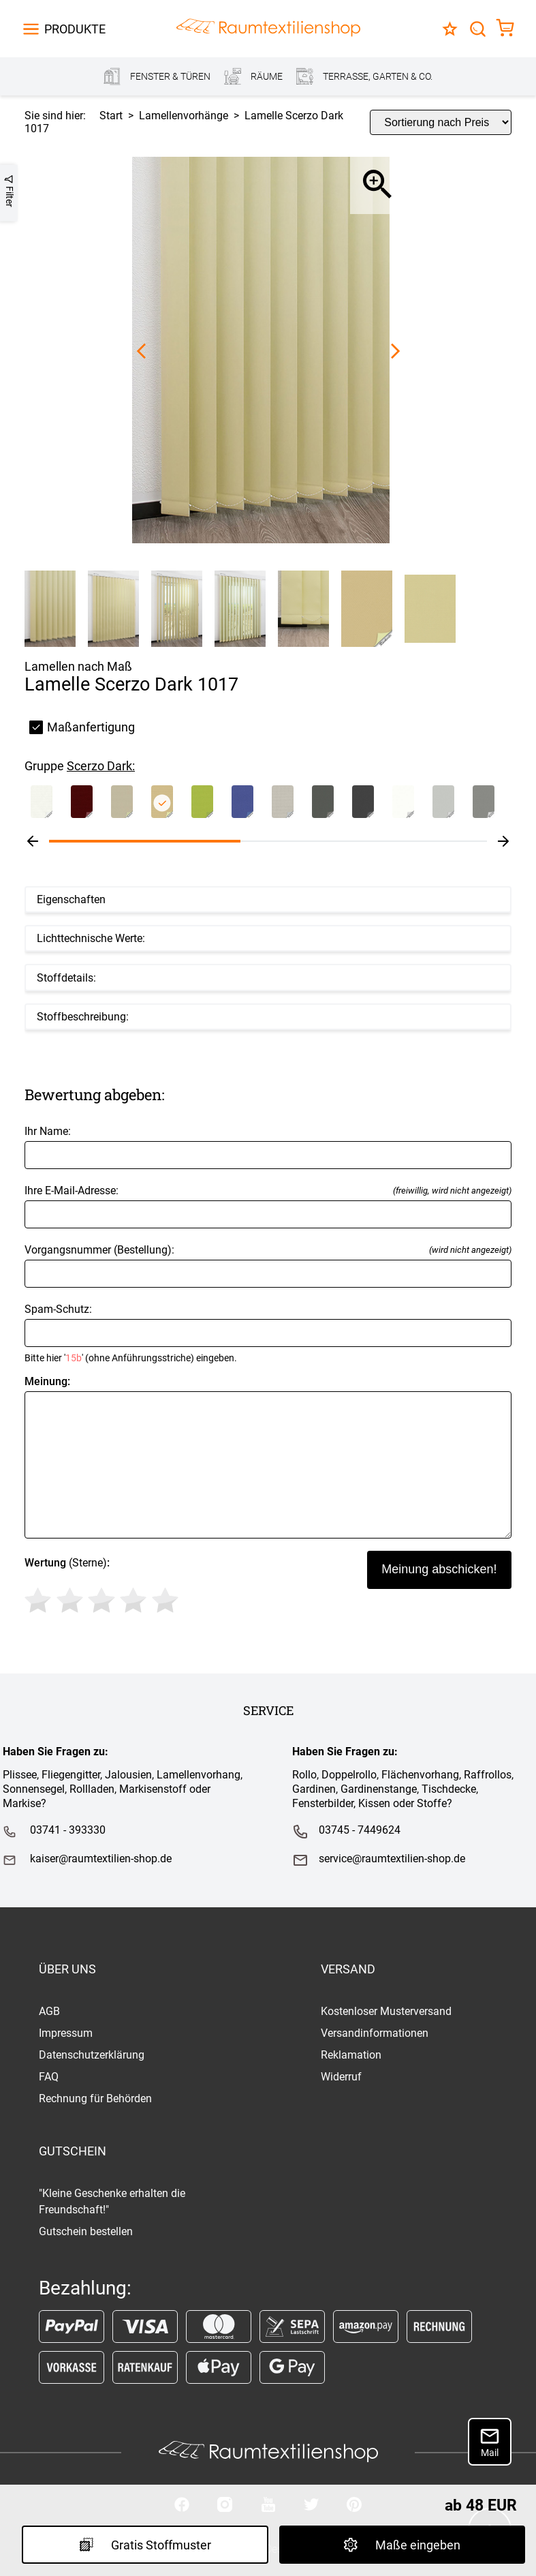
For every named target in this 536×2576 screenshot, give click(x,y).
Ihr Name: (268, 1147)
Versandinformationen (374, 2033)
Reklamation (351, 2054)
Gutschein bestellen (86, 2231)
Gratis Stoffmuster (145, 2544)
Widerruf (341, 2076)
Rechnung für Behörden (95, 2098)
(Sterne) (104, 1587)
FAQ (49, 2076)
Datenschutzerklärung (91, 2054)
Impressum (66, 2033)
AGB (49, 2011)
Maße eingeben (401, 2544)
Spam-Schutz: (268, 1333)
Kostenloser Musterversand (386, 2011)
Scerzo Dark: (101, 766)
